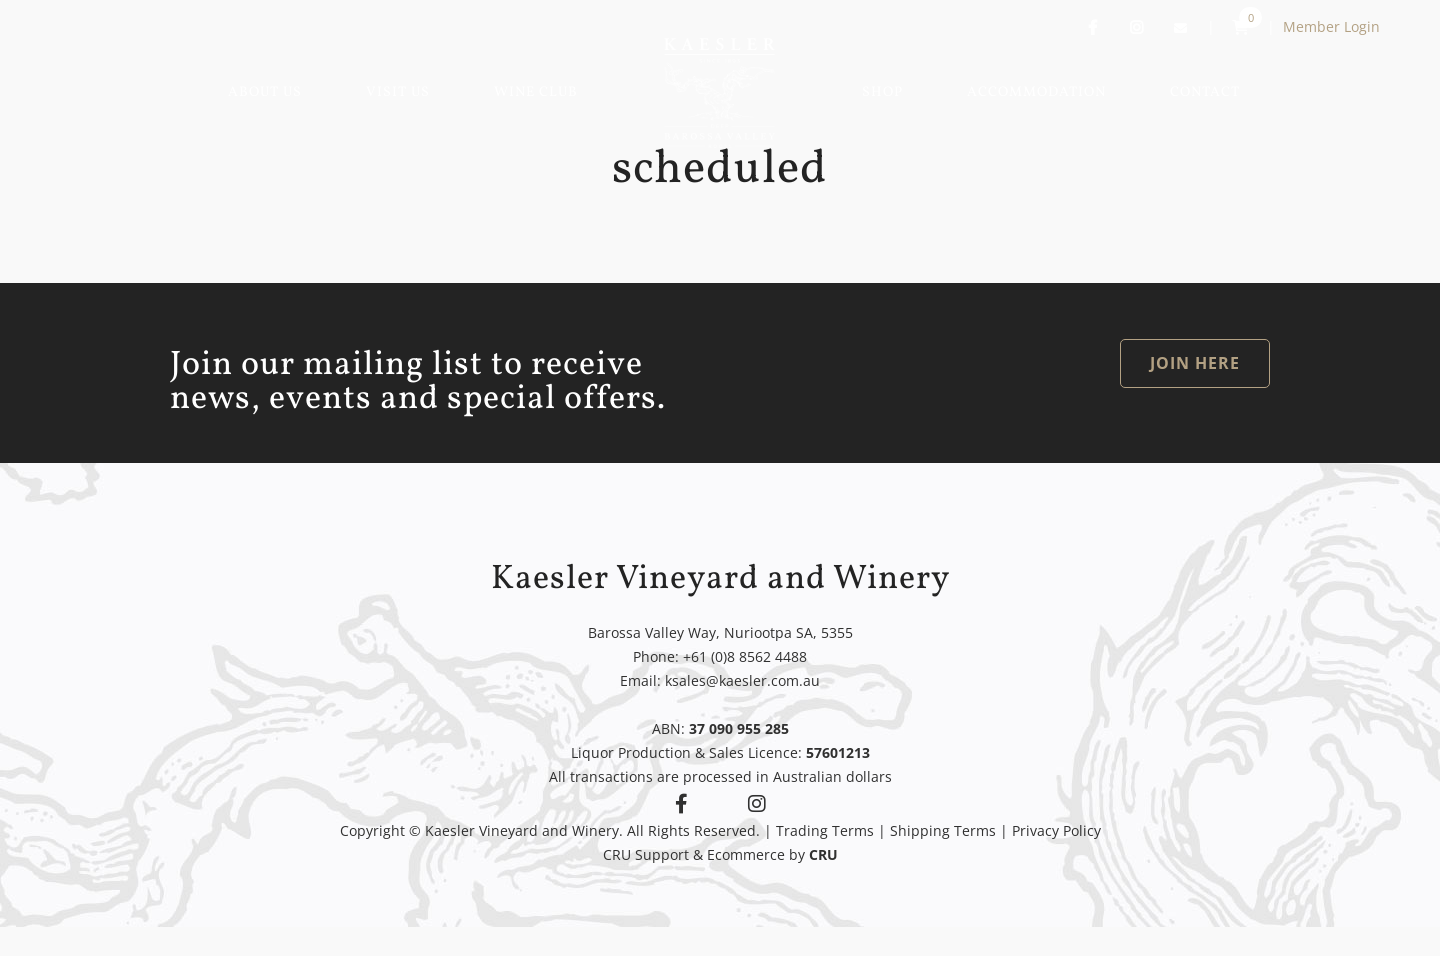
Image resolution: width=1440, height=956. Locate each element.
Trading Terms (825, 830)
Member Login (1331, 26)
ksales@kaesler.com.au (742, 680)
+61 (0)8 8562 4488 (745, 656)
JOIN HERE (1195, 363)
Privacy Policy (1056, 830)
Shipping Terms (943, 830)
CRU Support (646, 854)
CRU (823, 854)
